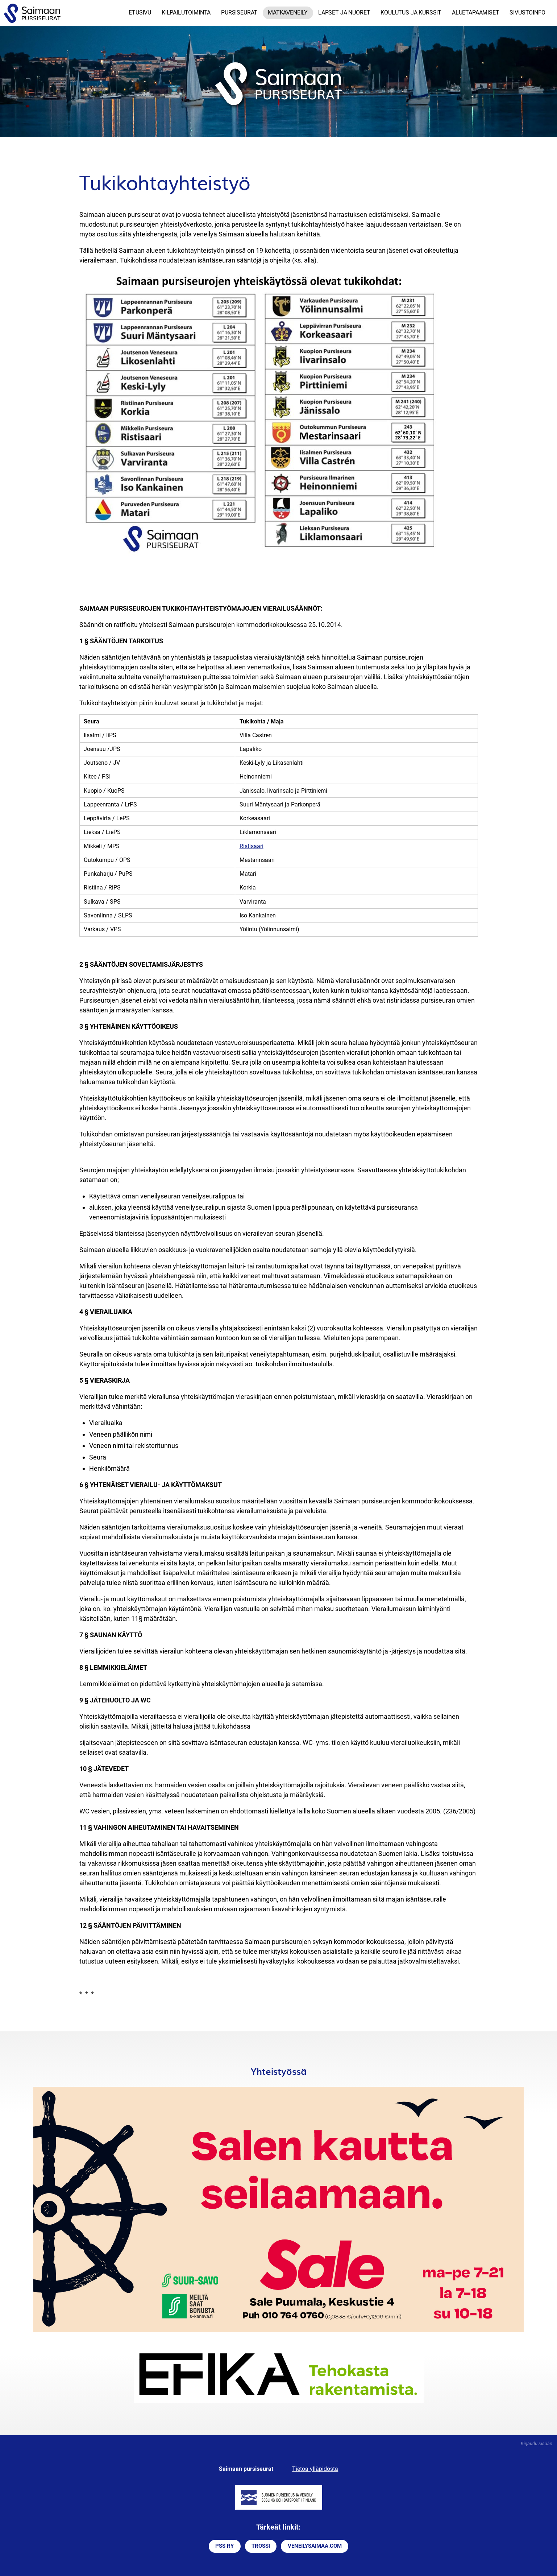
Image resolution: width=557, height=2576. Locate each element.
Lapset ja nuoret (344, 12)
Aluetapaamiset (475, 12)
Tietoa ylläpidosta (315, 2468)
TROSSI (261, 2546)
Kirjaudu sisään (536, 2443)
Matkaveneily (288, 12)
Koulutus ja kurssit (411, 12)
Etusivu (140, 12)
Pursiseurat (239, 12)
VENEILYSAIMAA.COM (315, 2546)
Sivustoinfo (527, 12)
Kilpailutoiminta (186, 12)
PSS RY (224, 2546)
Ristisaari (251, 846)
